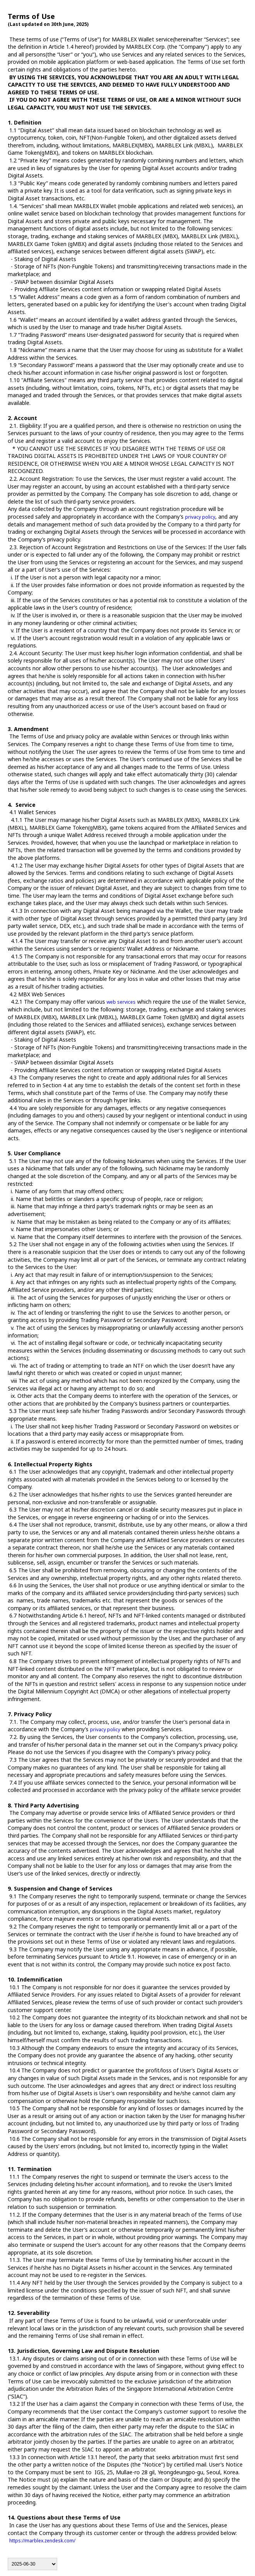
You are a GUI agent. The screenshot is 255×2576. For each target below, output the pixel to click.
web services (121, 1002)
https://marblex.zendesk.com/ (42, 2540)
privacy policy (200, 517)
